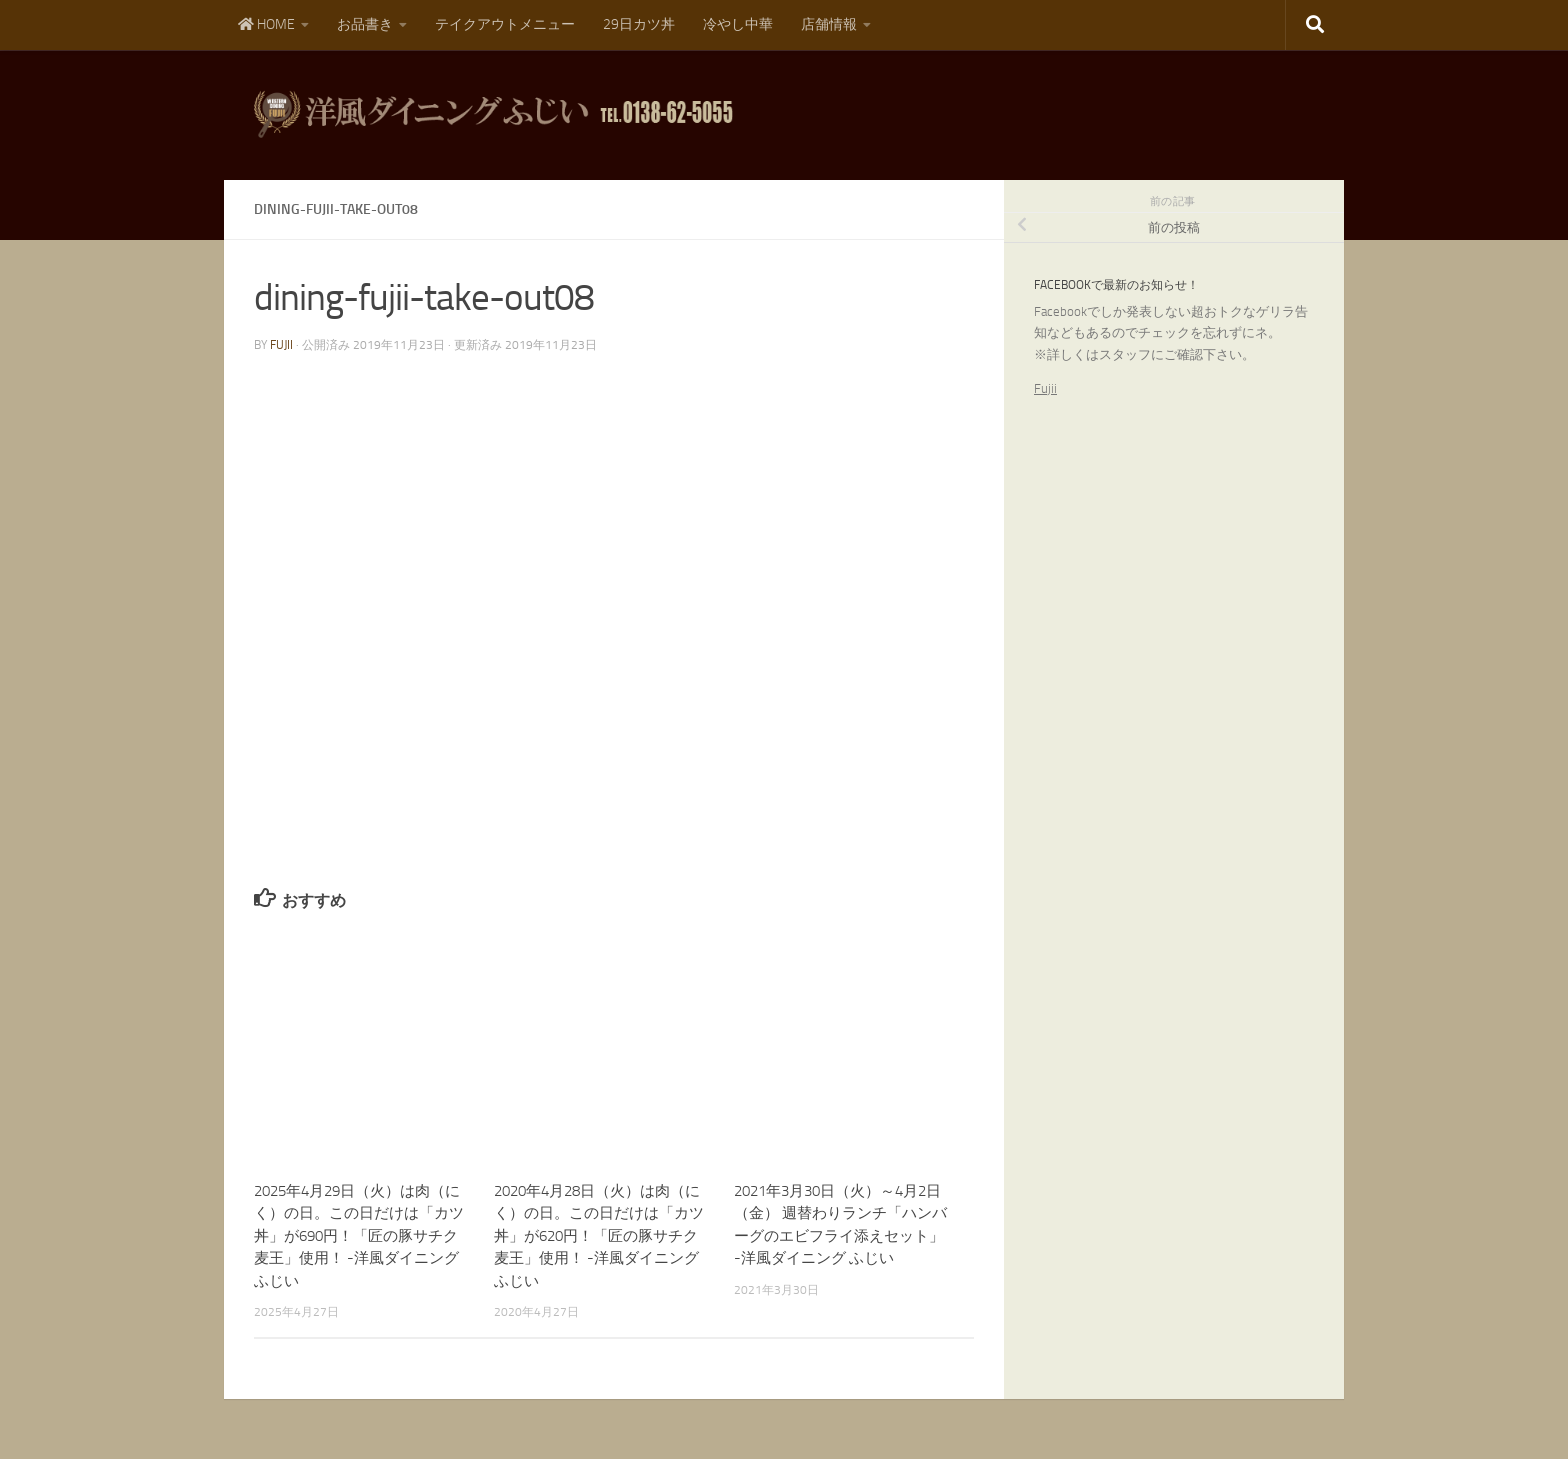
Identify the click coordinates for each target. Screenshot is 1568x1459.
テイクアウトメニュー (505, 24)
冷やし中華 (738, 24)
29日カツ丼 (639, 24)
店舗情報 (829, 24)
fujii (281, 345)
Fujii (1045, 388)
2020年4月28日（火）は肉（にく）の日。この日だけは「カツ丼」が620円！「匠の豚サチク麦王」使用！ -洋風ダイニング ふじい (599, 1236)
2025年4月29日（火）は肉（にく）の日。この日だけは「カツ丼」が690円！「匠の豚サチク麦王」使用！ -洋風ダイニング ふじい (359, 1236)
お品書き (365, 24)
